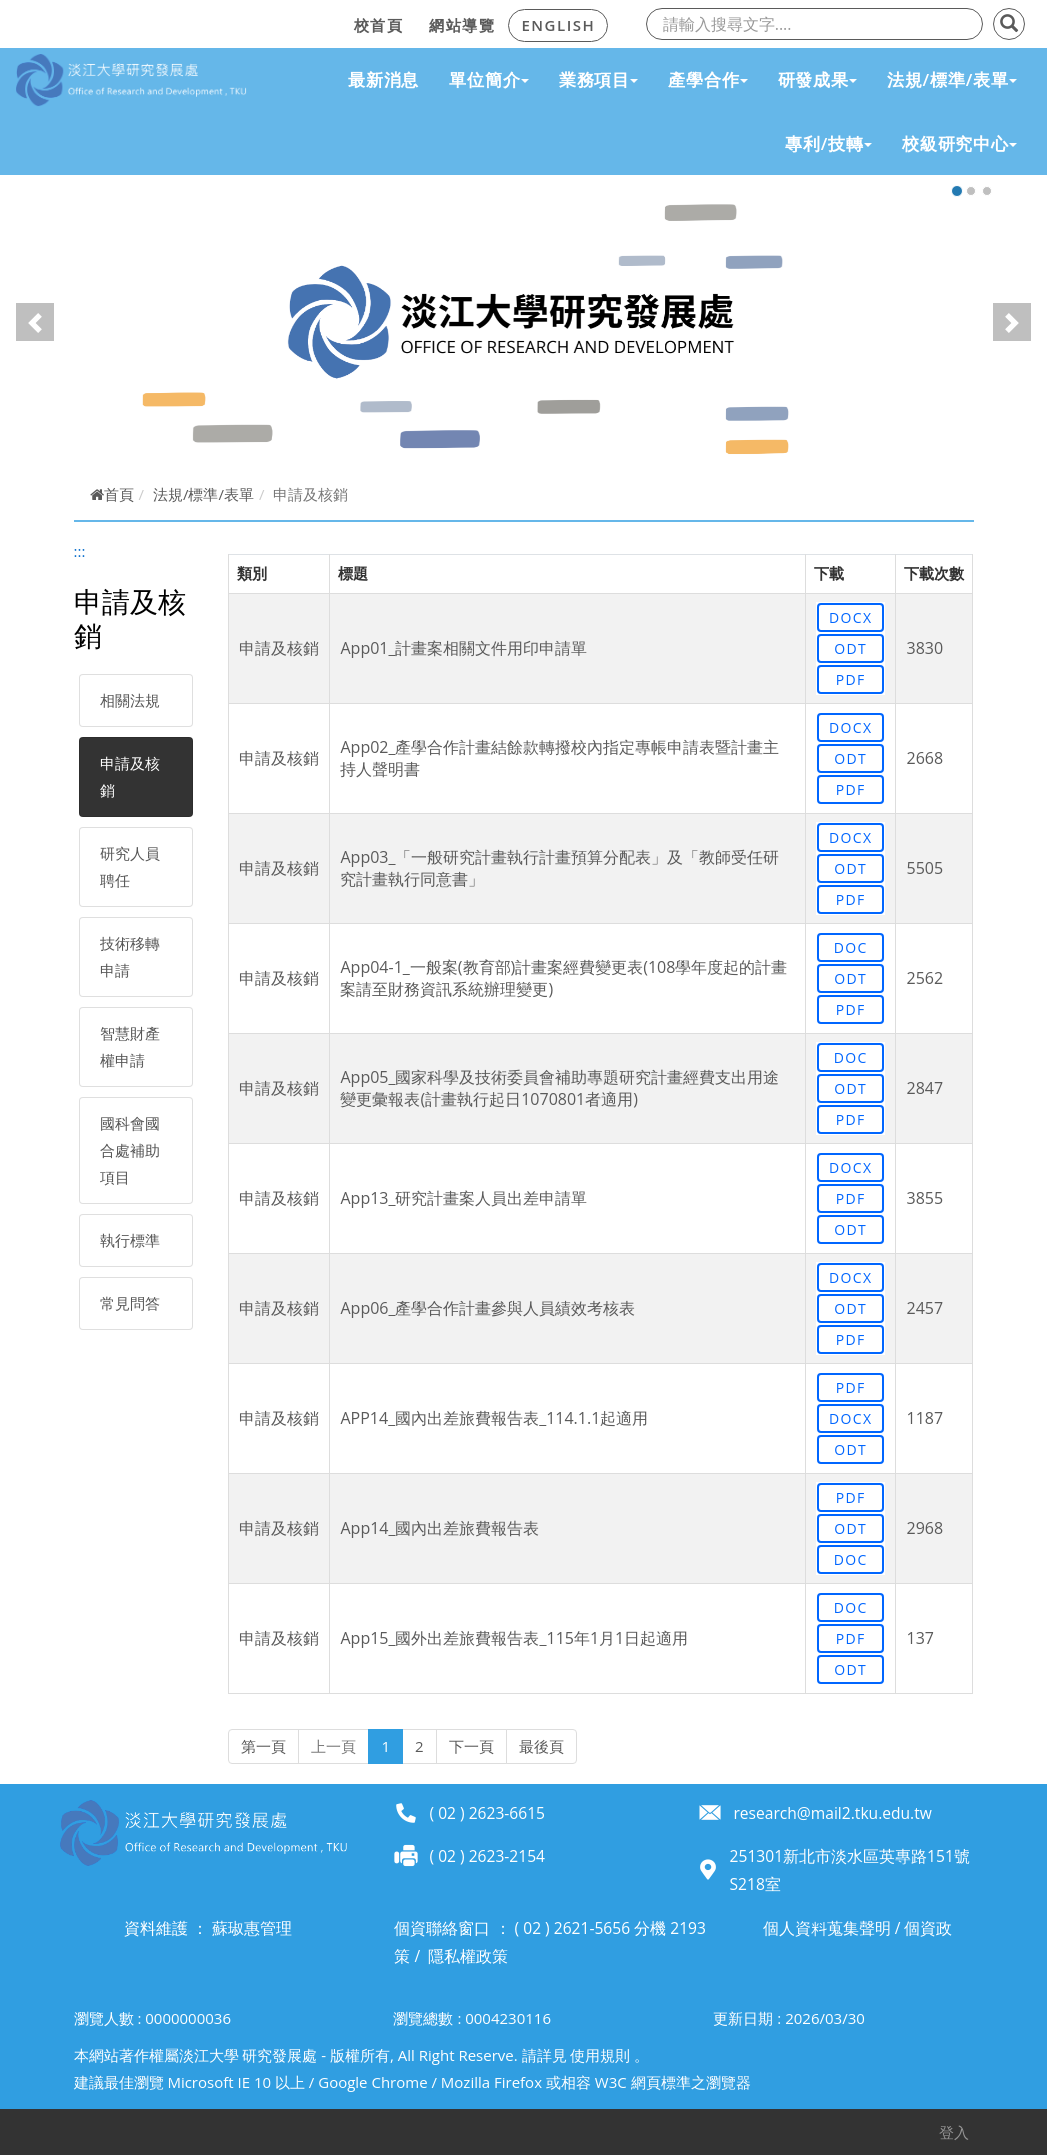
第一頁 (263, 1746)
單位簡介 (488, 79)
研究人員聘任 (130, 866)
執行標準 (130, 1240)
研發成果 (817, 79)
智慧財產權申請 (130, 1046)
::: (335, 22)
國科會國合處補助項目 (130, 1150)
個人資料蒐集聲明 (827, 1928)
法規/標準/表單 (952, 79)
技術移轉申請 (130, 956)
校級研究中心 (959, 143)
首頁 (112, 494)
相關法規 (130, 700)
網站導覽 (462, 25)
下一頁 (471, 1746)
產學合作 (707, 79)
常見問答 (130, 1303)
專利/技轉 (828, 143)
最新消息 (383, 79)
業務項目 (598, 79)
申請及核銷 (130, 776)
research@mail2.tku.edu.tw (832, 1813)
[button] (35, 322)
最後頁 (541, 1746)
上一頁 (333, 1746)
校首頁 (379, 25)
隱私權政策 (468, 1956)
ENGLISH (558, 25)
